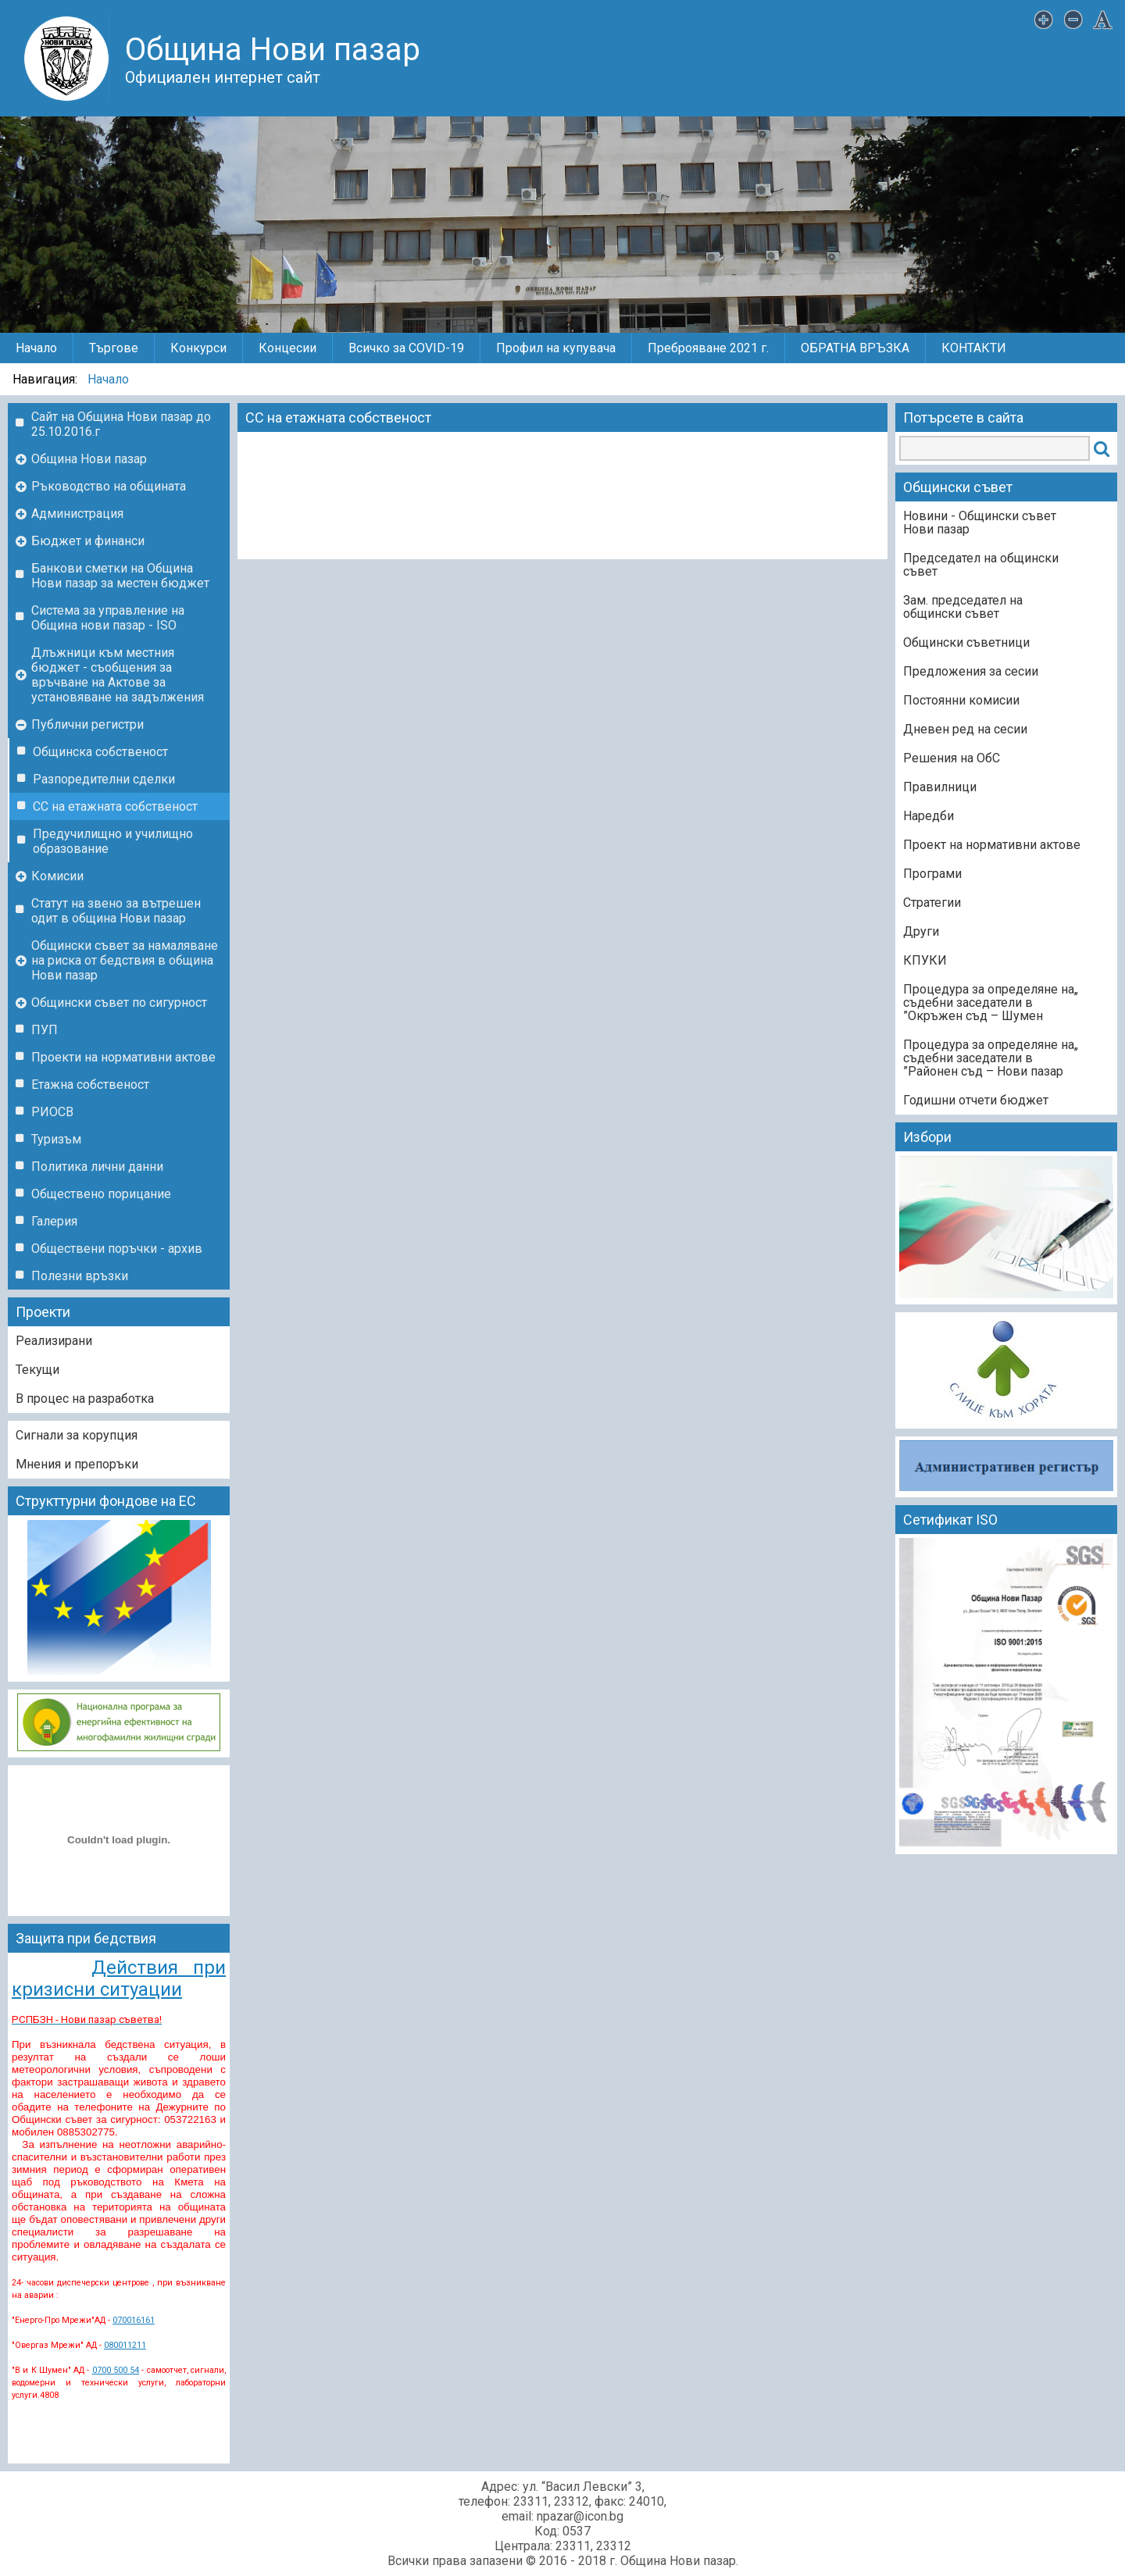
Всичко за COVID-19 (406, 348)
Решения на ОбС (951, 758)
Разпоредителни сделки (104, 779)
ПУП (44, 1029)
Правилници (940, 787)
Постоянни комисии (961, 700)
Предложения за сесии (970, 671)
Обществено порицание (101, 1193)
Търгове (113, 348)
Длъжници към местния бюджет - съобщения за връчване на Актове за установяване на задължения (117, 675)
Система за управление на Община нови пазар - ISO (107, 618)
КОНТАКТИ (973, 348)
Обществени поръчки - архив (116, 1248)
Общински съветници (966, 642)
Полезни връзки (79, 1275)
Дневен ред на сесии (965, 729)
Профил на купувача (556, 348)
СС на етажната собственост (115, 806)
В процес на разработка (85, 1398)
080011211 (125, 2345)
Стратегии (932, 902)
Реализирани (54, 1340)
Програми (932, 873)
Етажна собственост (90, 1084)
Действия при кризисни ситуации (119, 1978)
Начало (36, 348)
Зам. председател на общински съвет (963, 607)
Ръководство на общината (108, 486)
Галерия (54, 1221)
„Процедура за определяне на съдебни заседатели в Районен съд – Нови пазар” (990, 1058)
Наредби (928, 815)
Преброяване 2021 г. (708, 348)
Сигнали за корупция (77, 1435)
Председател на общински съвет (981, 565)
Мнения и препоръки (77, 1464)
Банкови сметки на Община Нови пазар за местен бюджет (120, 575)
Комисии (57, 876)
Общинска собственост (100, 751)
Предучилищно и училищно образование (113, 841)
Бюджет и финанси (88, 540)
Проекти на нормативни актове (123, 1057)
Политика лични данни (97, 1166)
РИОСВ (52, 1111)
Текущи (37, 1369)
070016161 (133, 2320)
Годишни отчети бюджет (975, 1100)
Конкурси (198, 348)
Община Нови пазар (89, 458)
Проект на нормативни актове (991, 844)
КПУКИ (925, 960)
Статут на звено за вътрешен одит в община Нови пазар (116, 911)
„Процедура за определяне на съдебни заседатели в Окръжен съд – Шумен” (990, 1002)
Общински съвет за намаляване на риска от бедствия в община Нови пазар (124, 960)
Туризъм (56, 1139)
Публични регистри (87, 724)
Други (921, 931)
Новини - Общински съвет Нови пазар (979, 522)
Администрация (77, 513)
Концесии (287, 348)
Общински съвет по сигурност (119, 1002)
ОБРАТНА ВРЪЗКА (855, 348)
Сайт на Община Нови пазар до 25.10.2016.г (121, 424)
